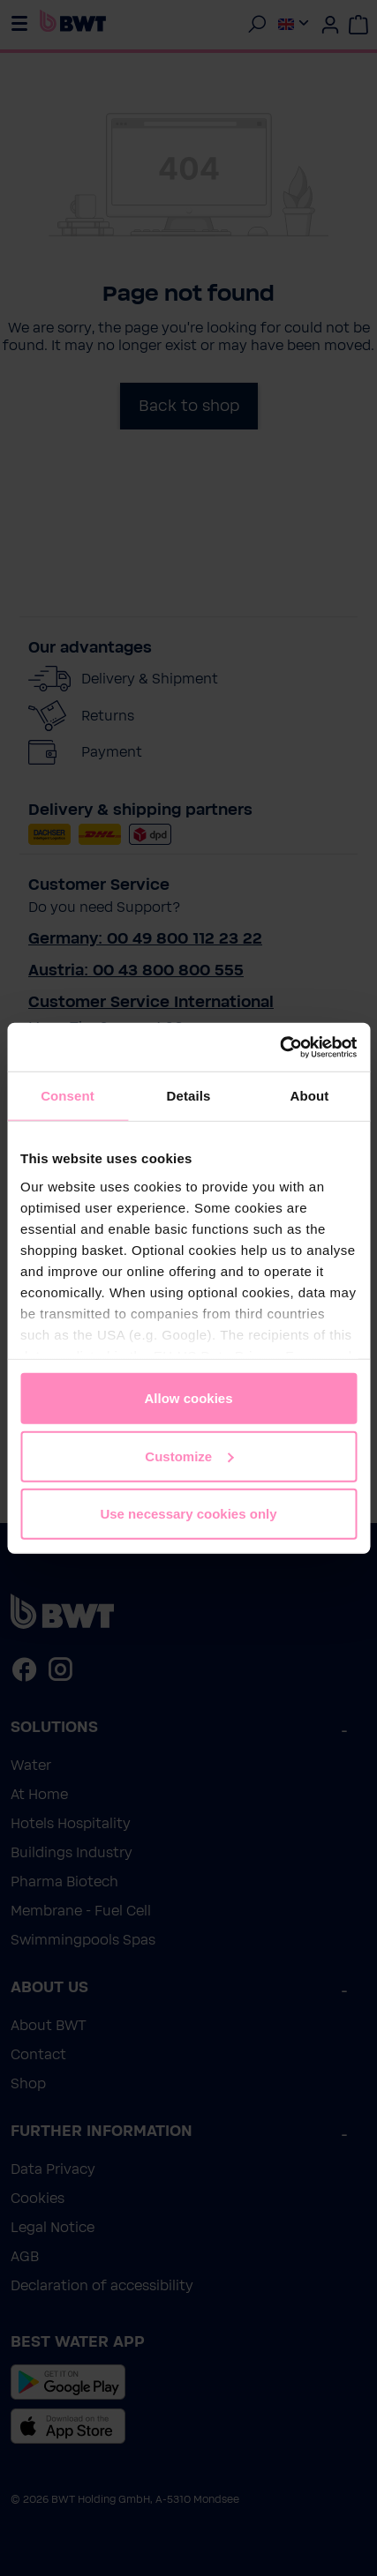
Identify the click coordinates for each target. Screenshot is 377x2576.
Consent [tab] (67, 1095)
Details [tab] (189, 1095)
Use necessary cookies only (188, 1513)
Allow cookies (188, 1398)
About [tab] (309, 1095)
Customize (189, 1455)
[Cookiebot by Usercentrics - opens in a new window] (279, 1046)
